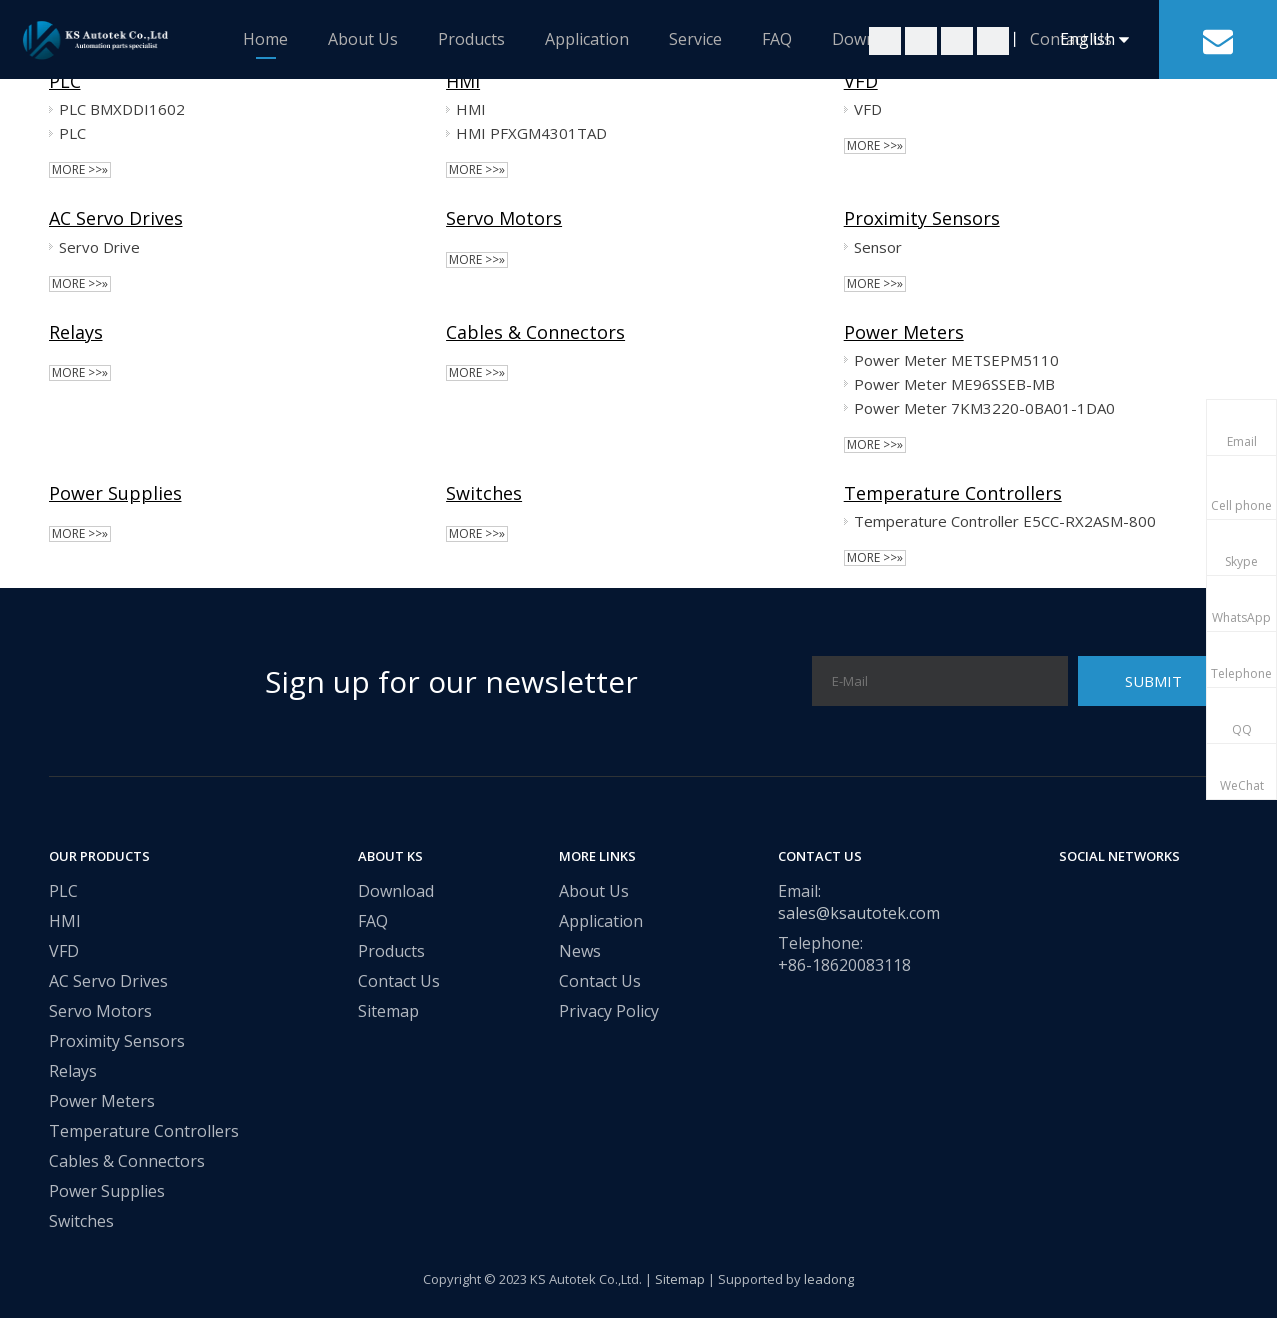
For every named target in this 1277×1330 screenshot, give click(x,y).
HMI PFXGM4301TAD (531, 133)
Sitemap (388, 1011)
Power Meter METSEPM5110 (956, 360)
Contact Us (399, 981)
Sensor (878, 247)
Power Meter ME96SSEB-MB (954, 384)
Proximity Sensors (922, 218)
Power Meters (904, 332)
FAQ (777, 39)
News (580, 951)
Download (396, 891)
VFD (861, 81)
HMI (463, 81)
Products (471, 39)
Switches (484, 493)
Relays (76, 332)
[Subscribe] (1153, 681)
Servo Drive (99, 247)
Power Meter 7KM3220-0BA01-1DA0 (984, 408)
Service (695, 39)
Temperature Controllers (953, 493)
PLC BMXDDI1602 (122, 109)
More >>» (80, 170)
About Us (363, 39)
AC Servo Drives (116, 218)
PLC (65, 81)
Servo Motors (504, 218)
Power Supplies (115, 493)
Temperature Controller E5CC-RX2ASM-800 (1005, 521)
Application (587, 39)
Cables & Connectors (535, 332)
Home (265, 39)
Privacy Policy (609, 1011)
